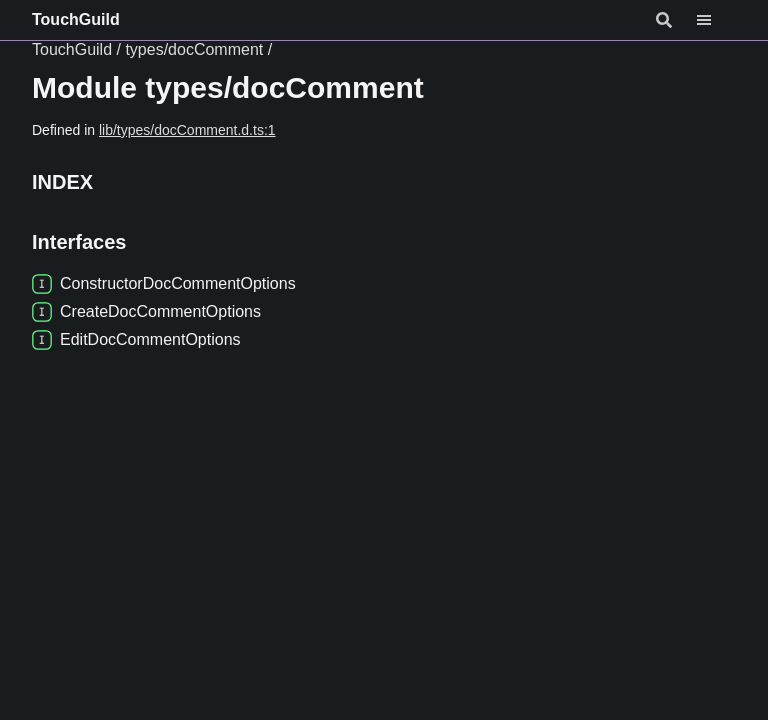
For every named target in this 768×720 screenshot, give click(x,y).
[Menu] (716, 20)
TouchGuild (76, 19)
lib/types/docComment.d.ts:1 (187, 130)
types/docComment (194, 49)
